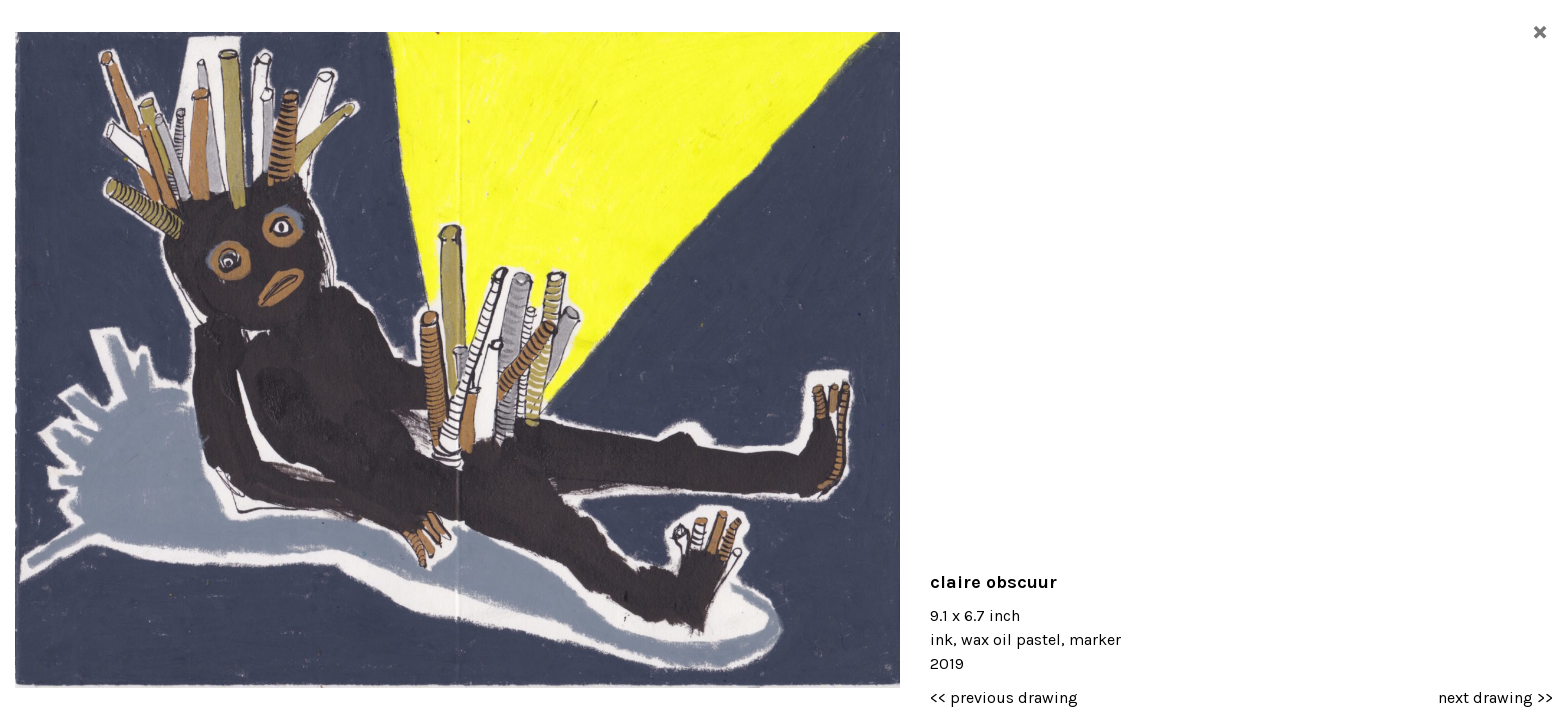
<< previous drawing (1004, 697)
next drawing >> (1495, 697)
